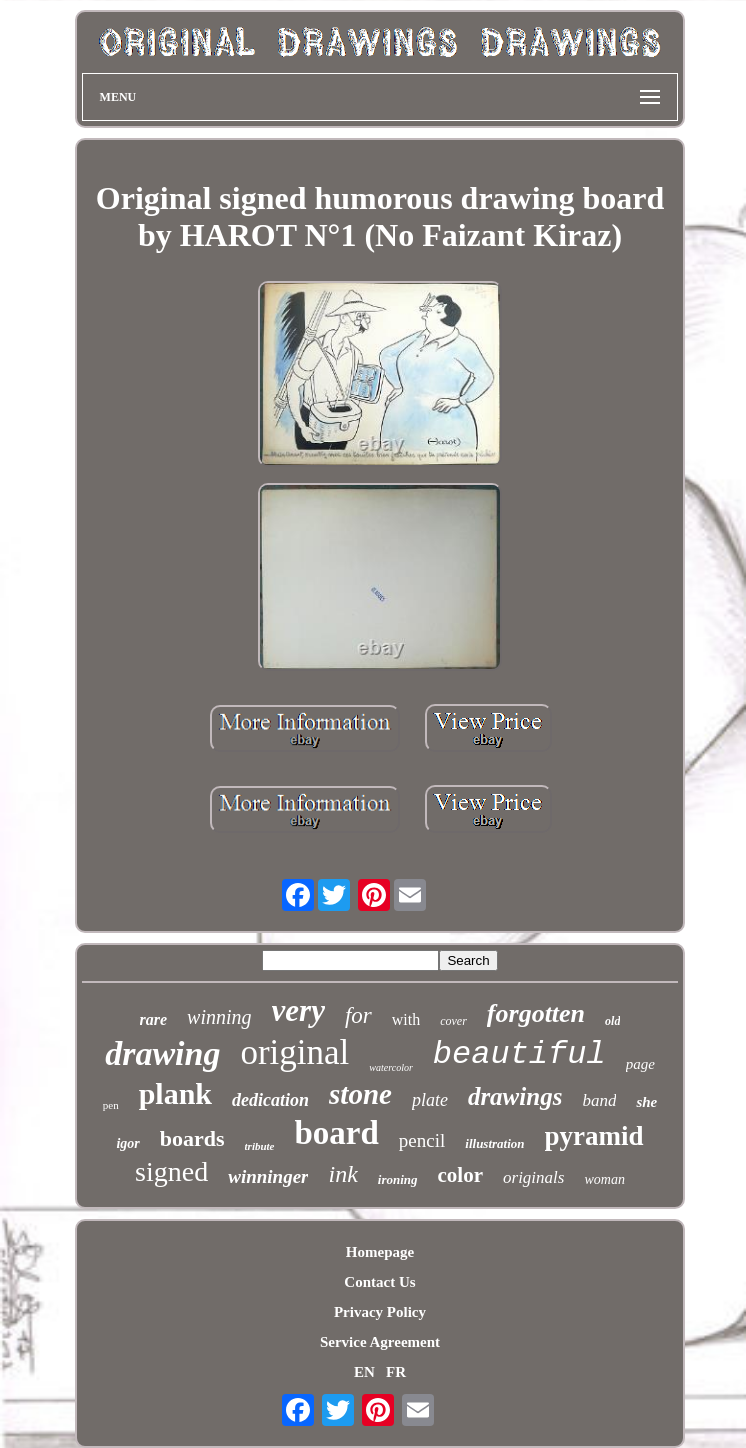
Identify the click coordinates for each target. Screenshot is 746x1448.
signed (171, 1171)
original (294, 1052)
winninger (268, 1176)
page (640, 1064)
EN (364, 1372)
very (298, 1010)
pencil (422, 1140)
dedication (270, 1100)
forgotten (536, 1013)
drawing (162, 1053)
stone (360, 1094)
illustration (494, 1143)
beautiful (519, 1054)
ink (342, 1174)
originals (533, 1177)
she (646, 1102)
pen (111, 1105)
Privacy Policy (380, 1312)
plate (430, 1100)
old (612, 1021)
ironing (398, 1179)
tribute (260, 1146)
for (358, 1015)
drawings (515, 1096)
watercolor (391, 1067)
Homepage (380, 1252)
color (460, 1175)
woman (604, 1179)
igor (127, 1143)
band (599, 1100)
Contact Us (379, 1282)
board (337, 1133)
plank (175, 1093)
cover (453, 1021)
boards (192, 1138)
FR (396, 1372)
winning (219, 1017)
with (406, 1019)
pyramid (594, 1136)
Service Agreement (380, 1342)
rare (154, 1019)
